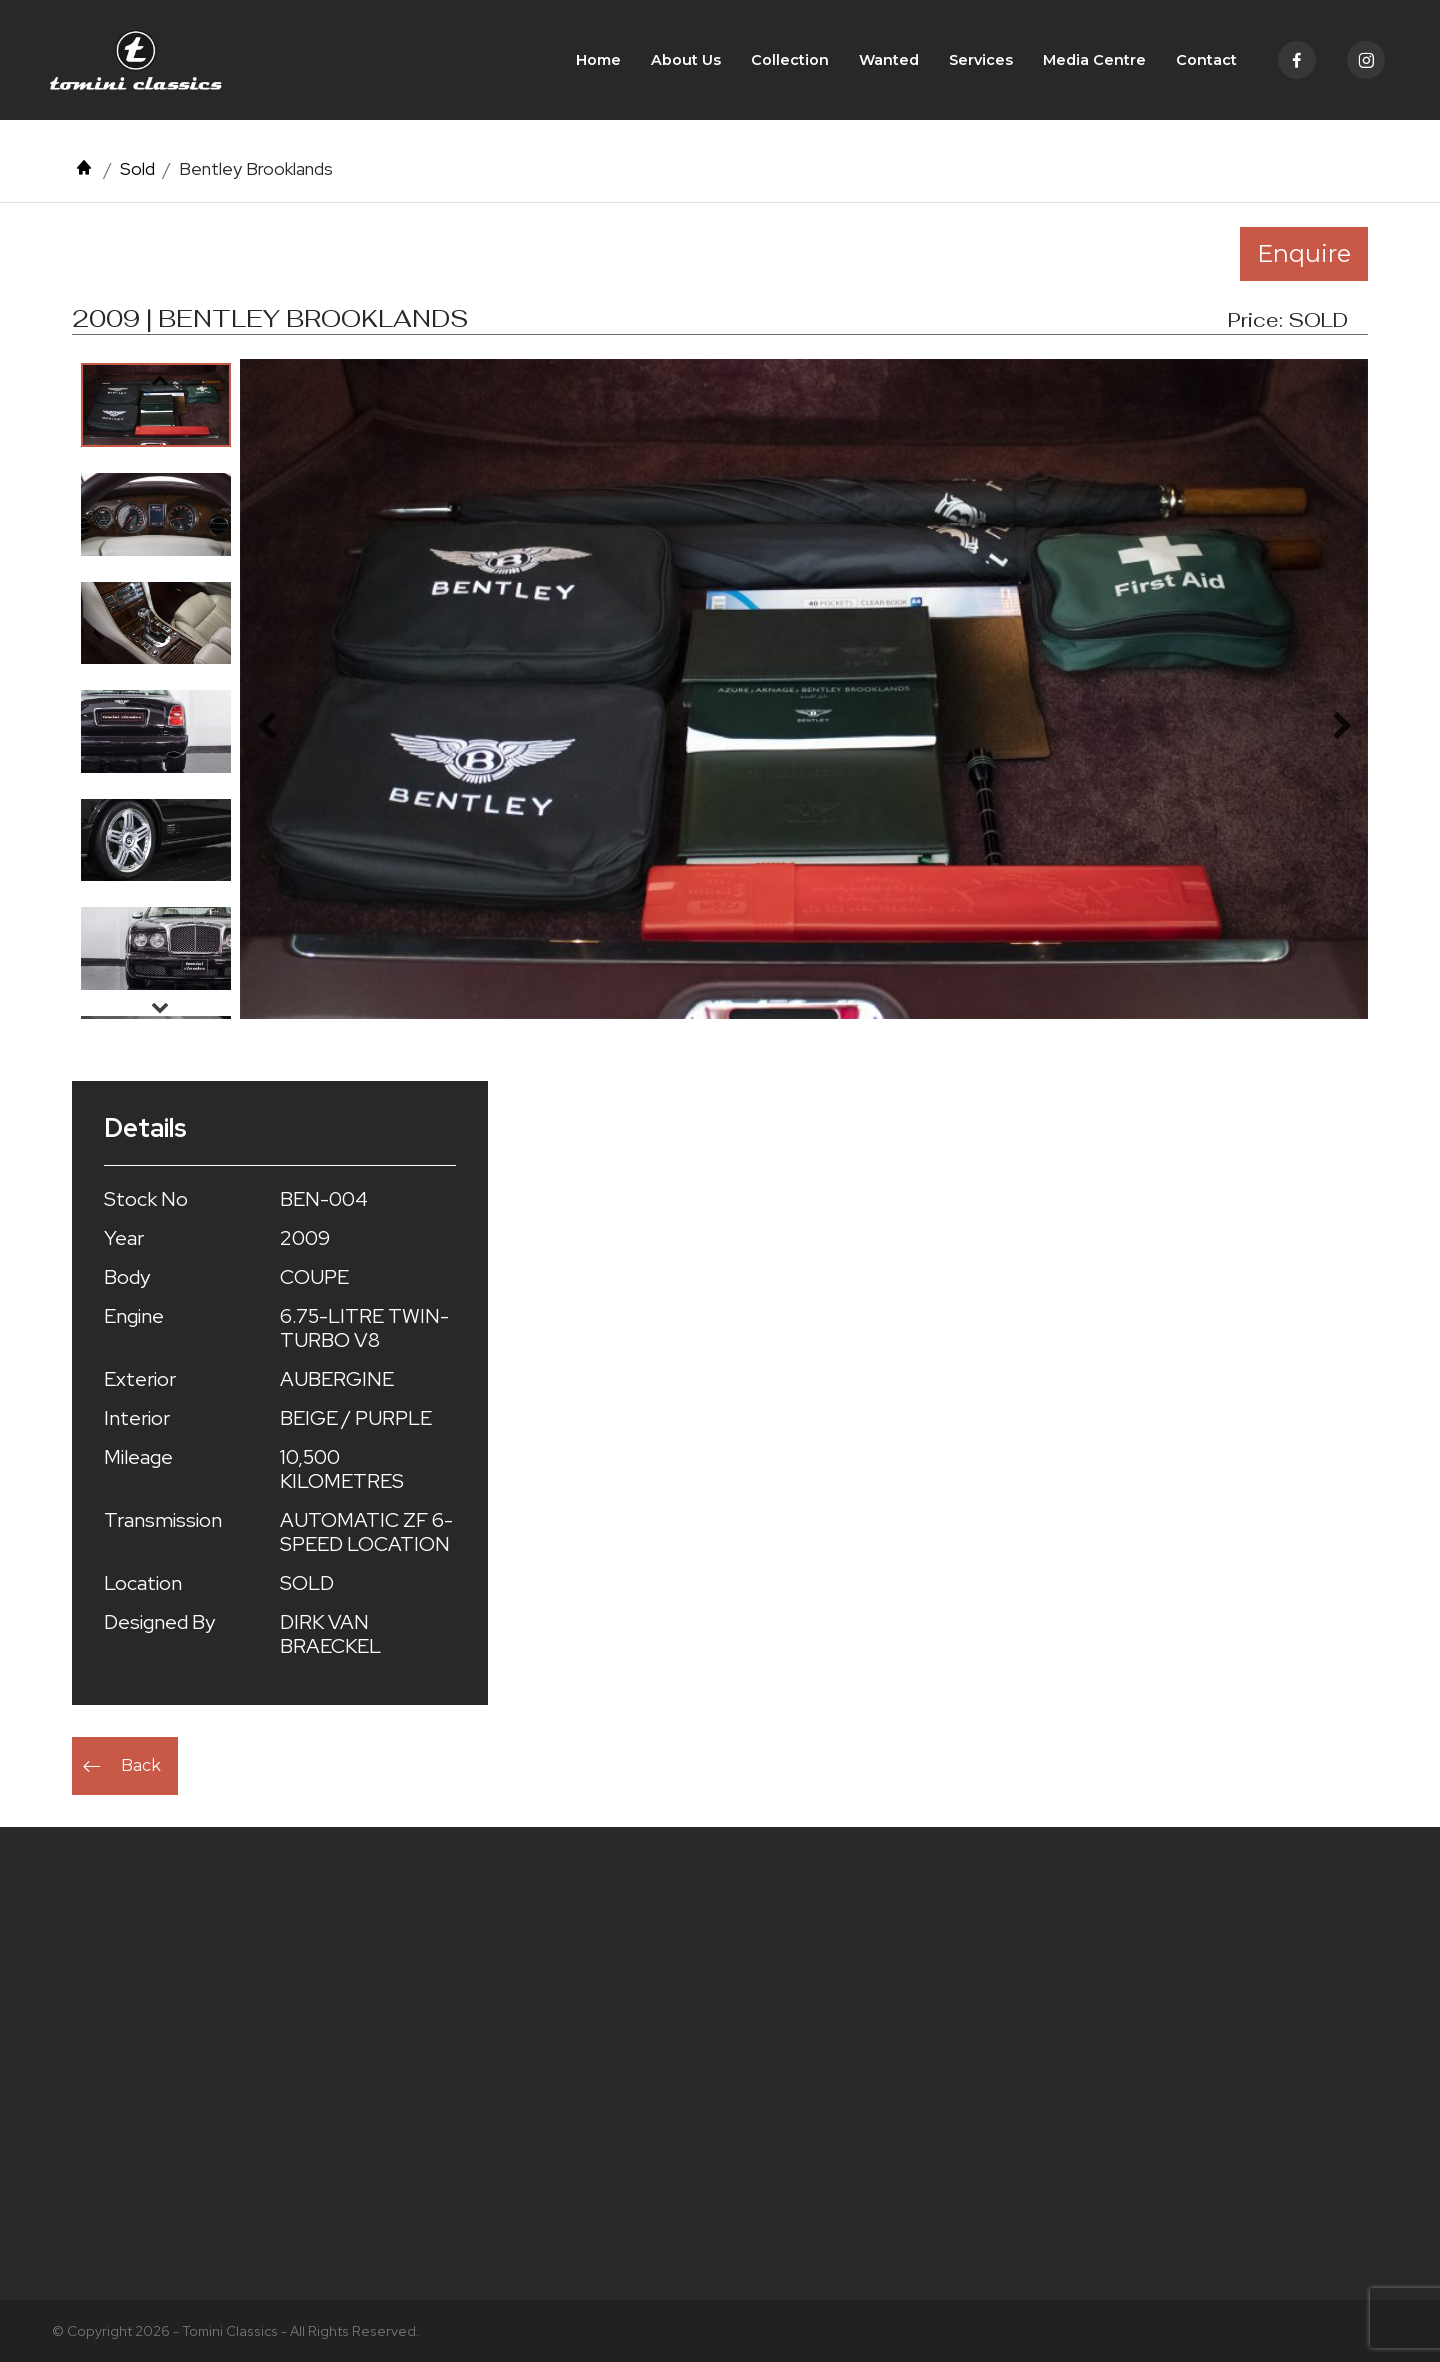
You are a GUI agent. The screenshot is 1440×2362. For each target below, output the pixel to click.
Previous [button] (160, 380)
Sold (137, 168)
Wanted (889, 60)
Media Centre (1094, 60)
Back (141, 1765)
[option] (156, 405)
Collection (790, 60)
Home (598, 60)
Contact (1206, 60)
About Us (686, 60)
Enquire (1304, 253)
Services (981, 60)
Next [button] (160, 1007)
